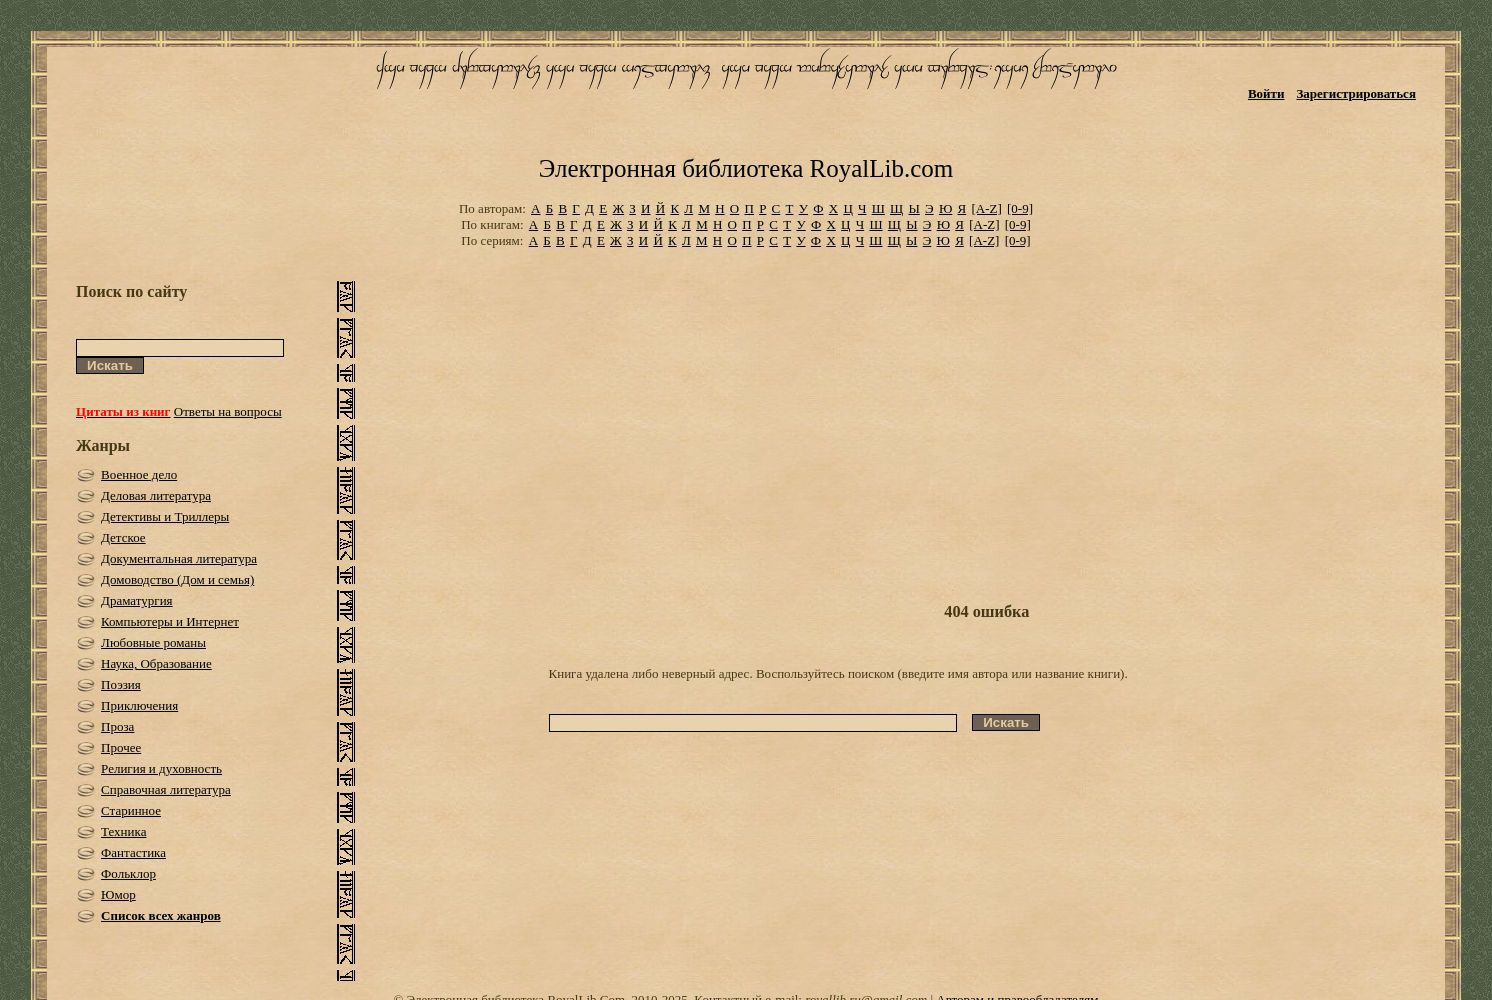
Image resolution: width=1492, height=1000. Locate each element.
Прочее (121, 747)
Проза (117, 726)
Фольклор (128, 873)
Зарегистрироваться (1355, 93)
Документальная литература (179, 558)
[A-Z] (986, 208)
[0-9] (1020, 208)
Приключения (139, 705)
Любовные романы (153, 642)
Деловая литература (156, 495)
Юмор (118, 894)
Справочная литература (166, 789)
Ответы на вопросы (228, 411)
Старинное (131, 810)
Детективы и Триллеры (165, 516)
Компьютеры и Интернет (170, 621)
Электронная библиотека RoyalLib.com (746, 168)
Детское (123, 537)
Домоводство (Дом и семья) (177, 579)
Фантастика (133, 852)
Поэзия (121, 684)
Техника (123, 831)
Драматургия (137, 600)
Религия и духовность (161, 768)
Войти (1266, 93)
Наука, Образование (156, 663)
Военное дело (139, 474)
